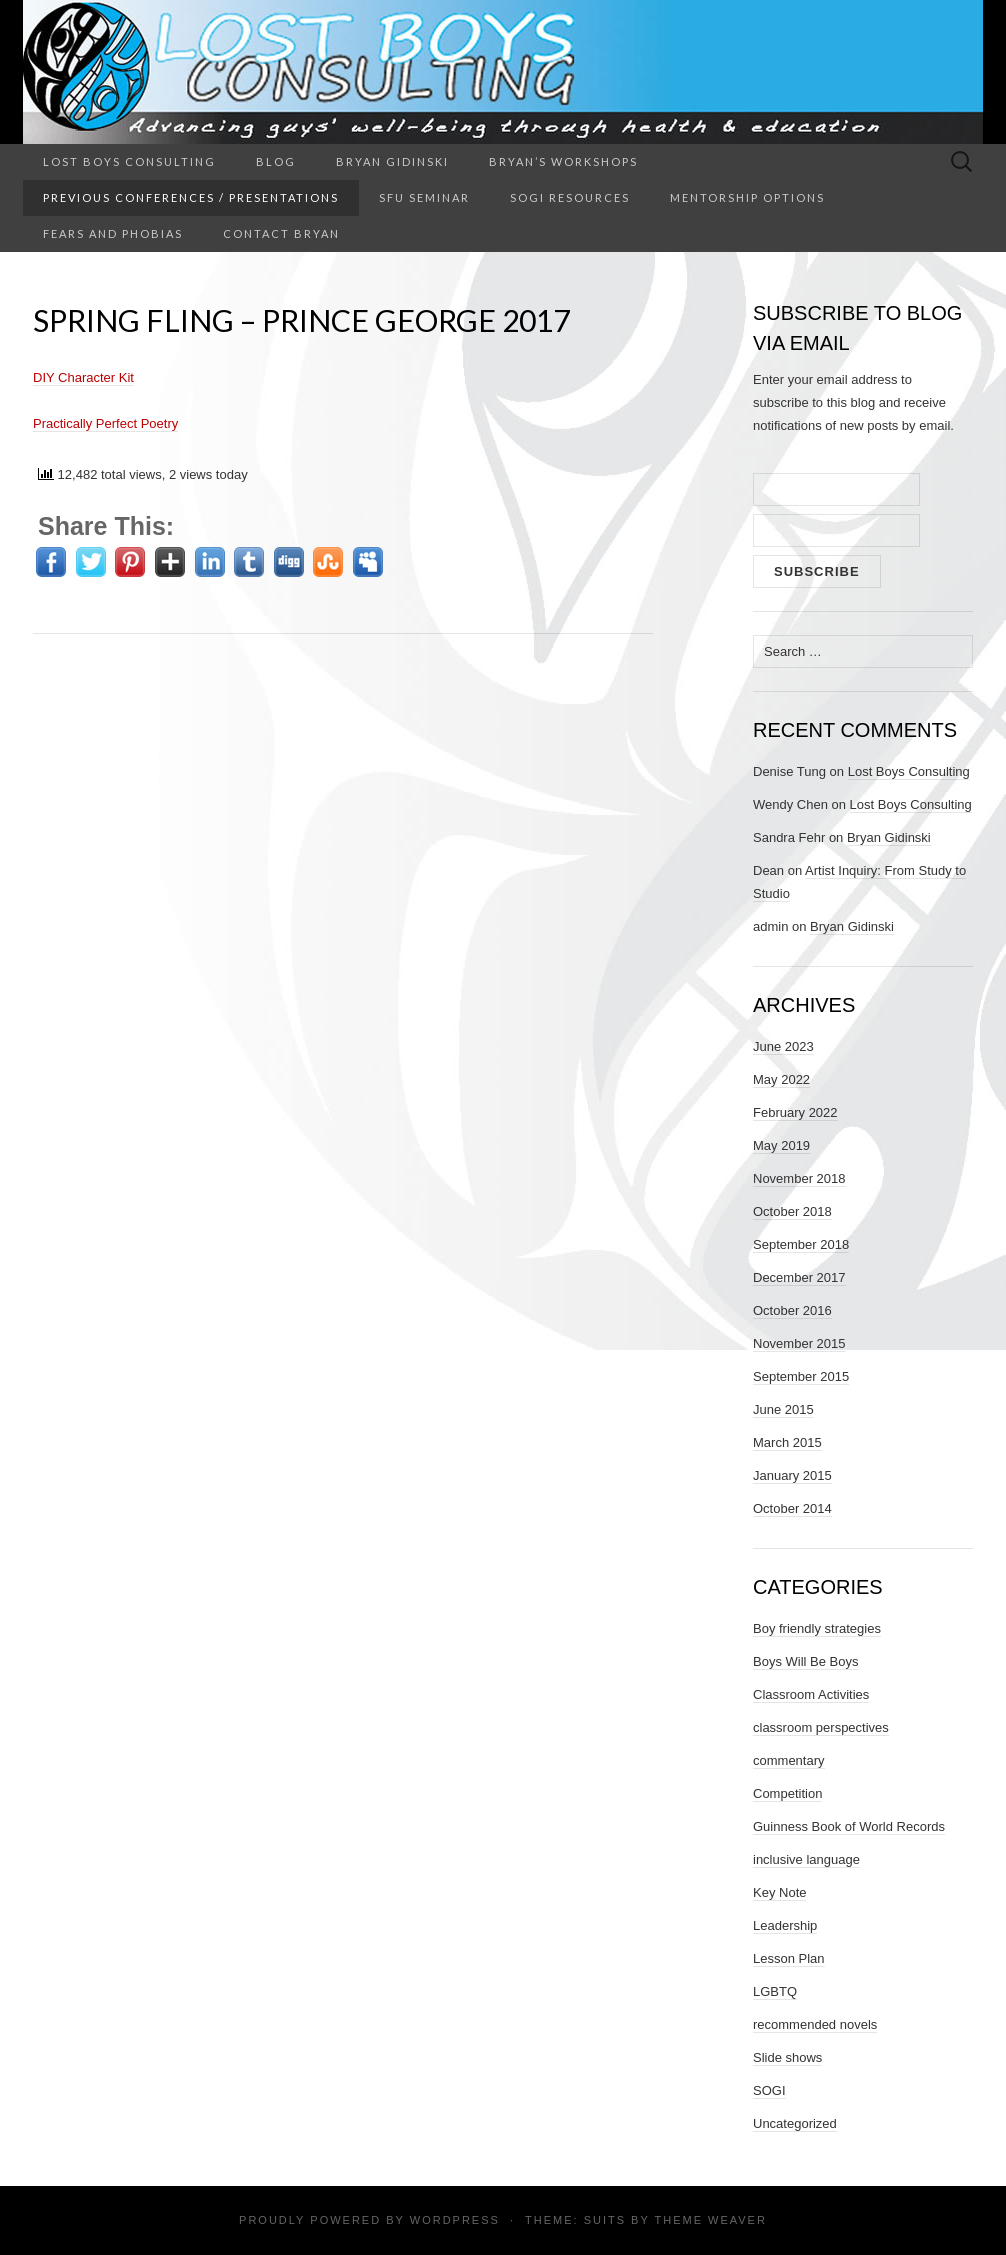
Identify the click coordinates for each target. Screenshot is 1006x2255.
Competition (787, 1793)
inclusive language (806, 1859)
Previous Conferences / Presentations (191, 197)
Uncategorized (795, 2123)
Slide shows (787, 2057)
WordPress (455, 2220)
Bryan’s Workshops (563, 161)
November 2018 (799, 1178)
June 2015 (783, 1409)
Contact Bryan (281, 233)
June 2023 (783, 1046)
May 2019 (781, 1145)
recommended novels (815, 2024)
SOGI (769, 2090)
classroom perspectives (821, 1727)
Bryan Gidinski (392, 161)
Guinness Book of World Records (849, 1826)
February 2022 (795, 1112)
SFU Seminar (424, 197)
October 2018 (792, 1211)
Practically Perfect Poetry (105, 423)
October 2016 (792, 1310)
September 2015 (801, 1376)
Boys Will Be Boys (805, 1661)
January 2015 (792, 1475)
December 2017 (799, 1277)
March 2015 (787, 1442)
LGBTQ (775, 1991)
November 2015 (799, 1343)
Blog (276, 161)
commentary (789, 1760)
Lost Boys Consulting (129, 161)
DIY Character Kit (83, 377)
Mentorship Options (747, 197)
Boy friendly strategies (817, 1628)
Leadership (785, 1925)
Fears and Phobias (113, 233)
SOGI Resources (570, 197)
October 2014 (792, 1508)
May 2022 (781, 1079)
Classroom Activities (811, 1694)
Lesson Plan (789, 1958)
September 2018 (801, 1244)
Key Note (779, 1892)
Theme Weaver (710, 2220)
